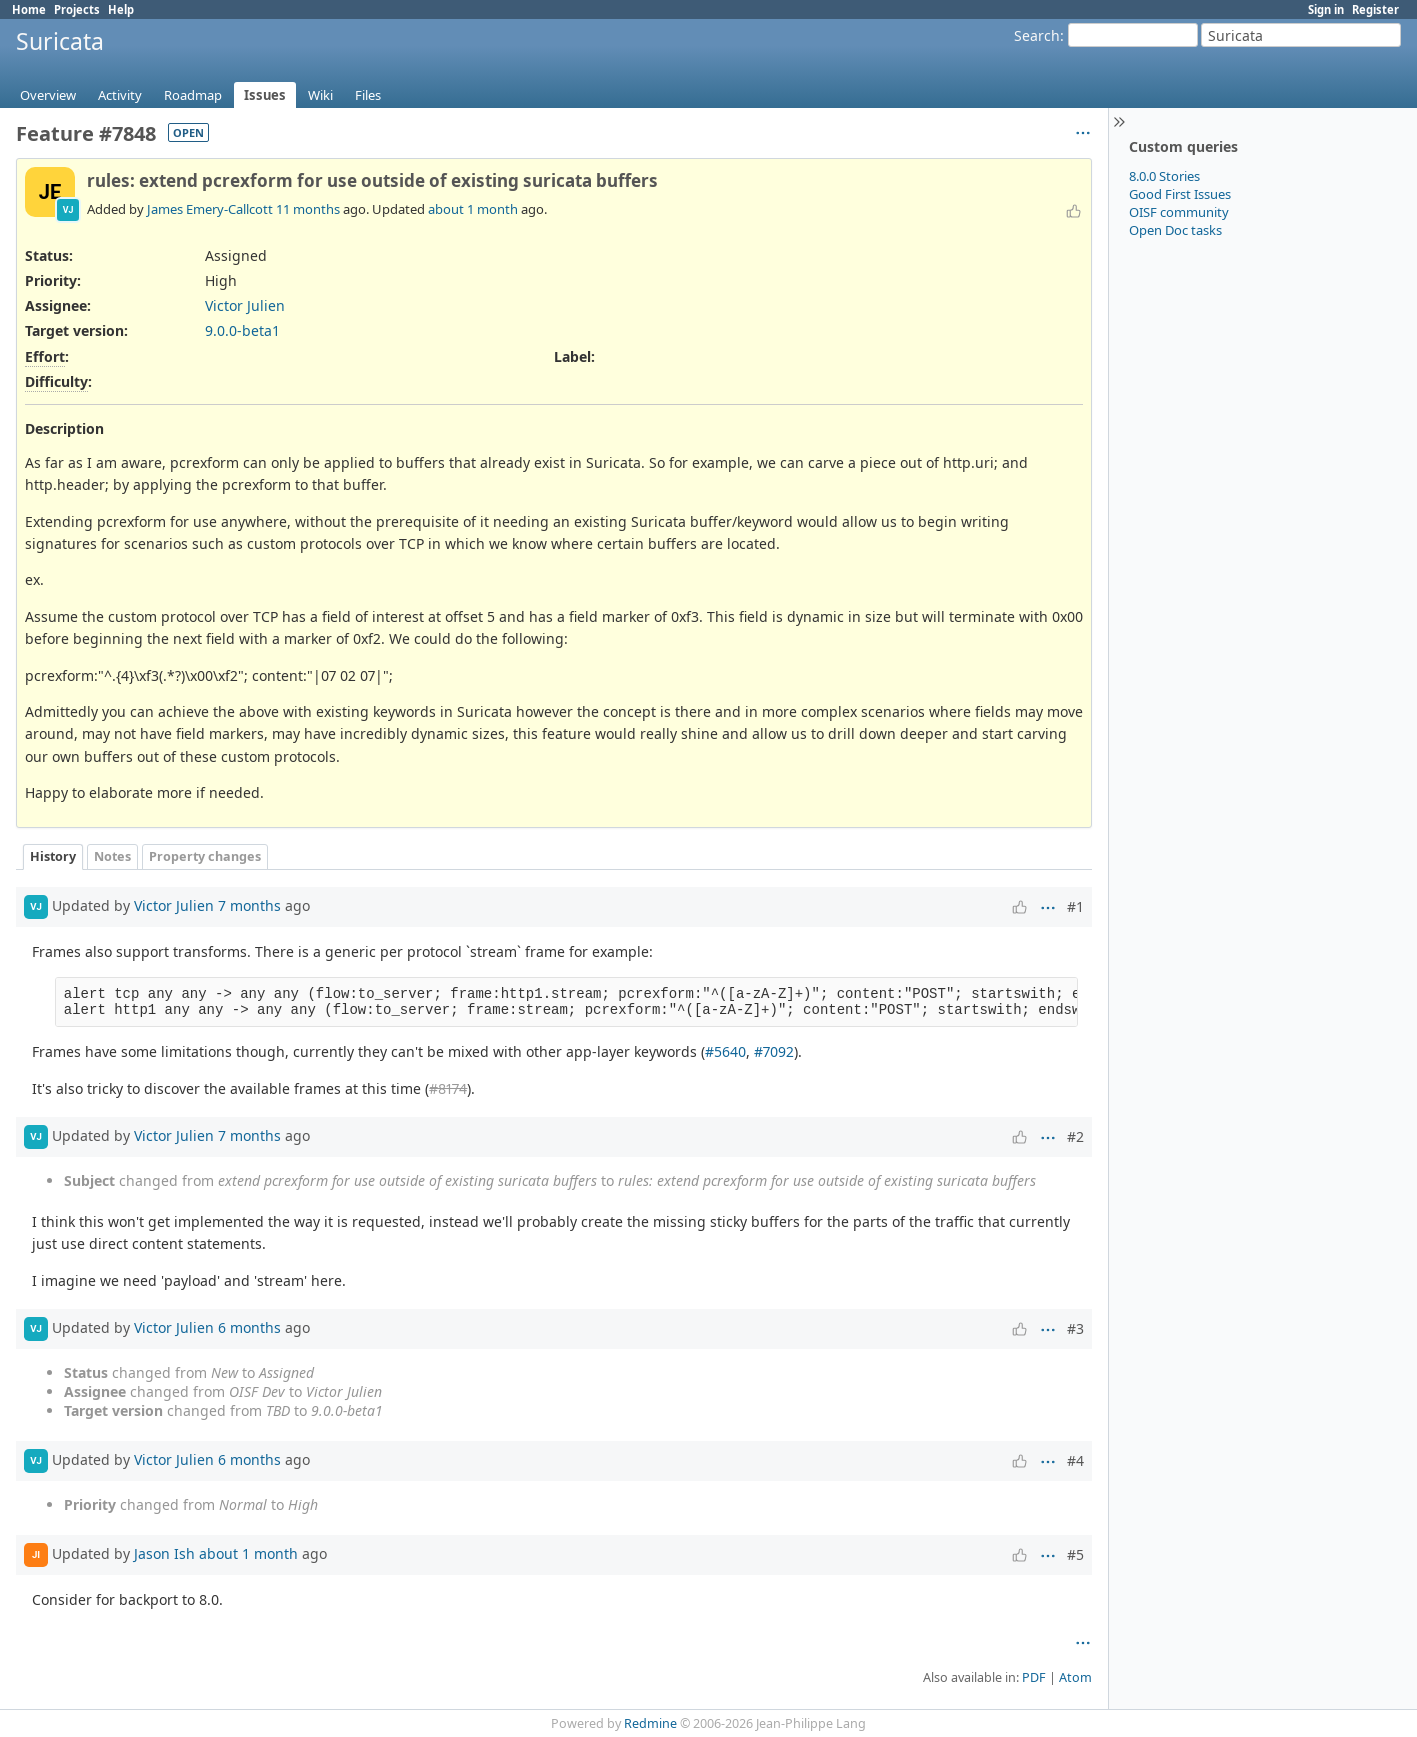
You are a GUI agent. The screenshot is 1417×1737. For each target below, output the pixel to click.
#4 (1075, 1460)
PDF (1034, 1677)
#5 (1075, 1554)
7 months (249, 905)
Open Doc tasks (1175, 230)
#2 (1075, 1136)
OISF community (1179, 212)
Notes (112, 856)
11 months (308, 209)
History (53, 856)
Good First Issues (1180, 194)
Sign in (1326, 9)
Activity (120, 95)
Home (29, 9)
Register (1375, 9)
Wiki (320, 95)
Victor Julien (245, 305)
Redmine (650, 1723)
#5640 (725, 1051)
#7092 (774, 1051)
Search (1037, 35)
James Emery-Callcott (210, 209)
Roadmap (193, 95)
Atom (1075, 1677)
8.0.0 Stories (1164, 176)
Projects (77, 9)
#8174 (448, 1088)
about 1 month (473, 209)
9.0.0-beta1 (242, 330)
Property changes (205, 856)
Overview (48, 95)
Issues (265, 95)
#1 (1075, 906)
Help (121, 9)
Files (368, 95)
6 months (249, 1326)
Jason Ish (164, 1552)
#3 (1075, 1328)
